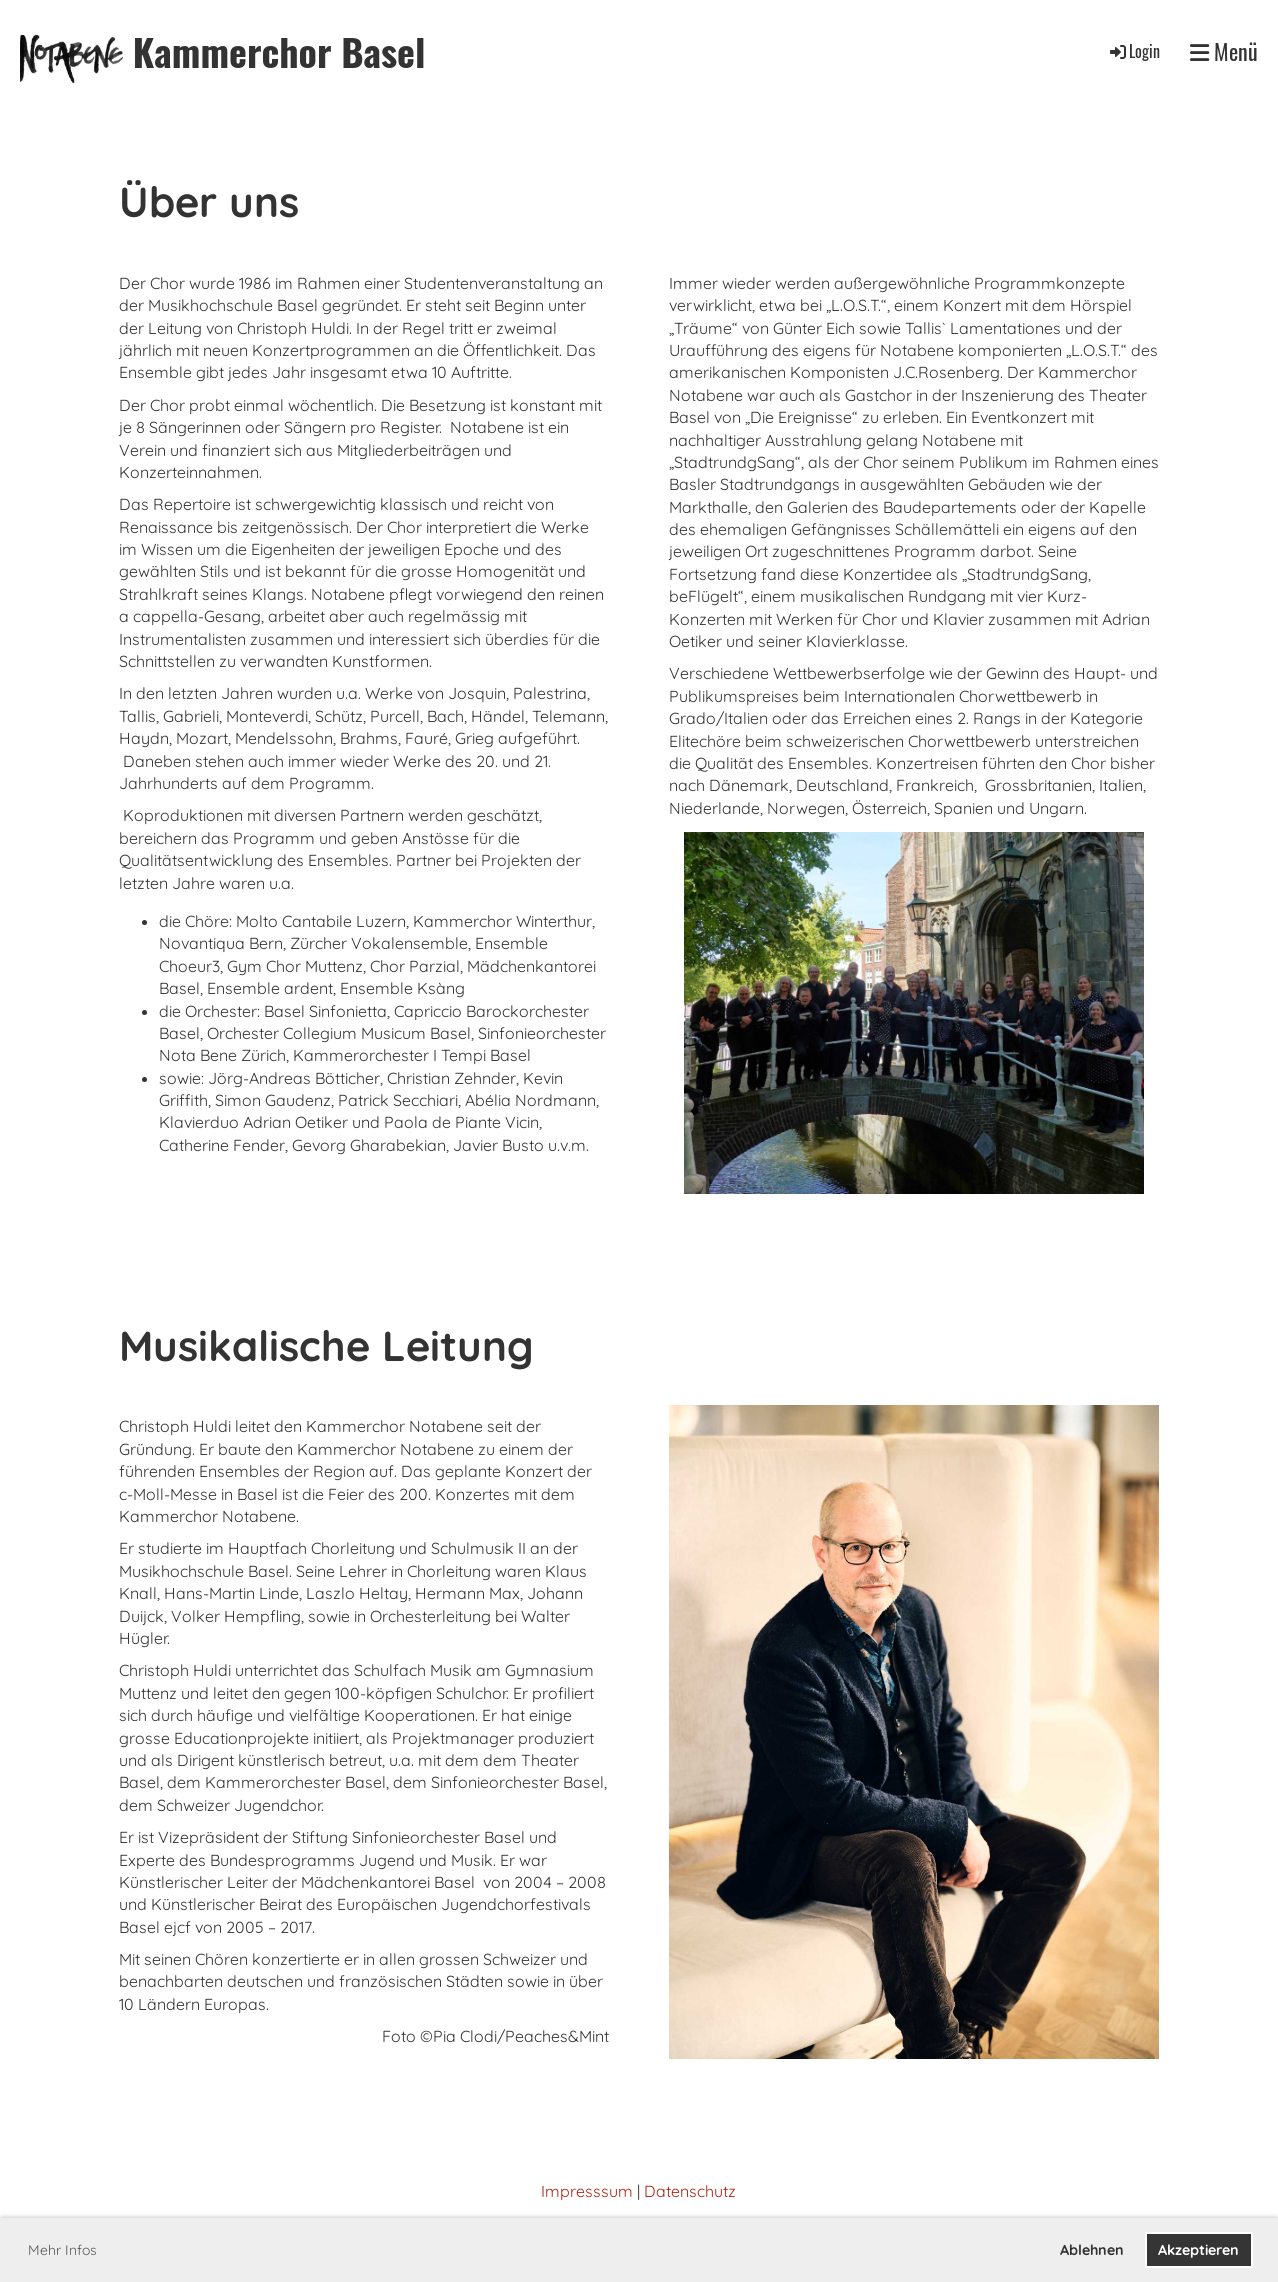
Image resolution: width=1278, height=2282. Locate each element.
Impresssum (587, 2191)
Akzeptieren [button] (1198, 2250)
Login (1133, 51)
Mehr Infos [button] (62, 2250)
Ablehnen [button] (1092, 2250)
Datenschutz (690, 2191)
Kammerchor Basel (279, 51)
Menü (1224, 51)
